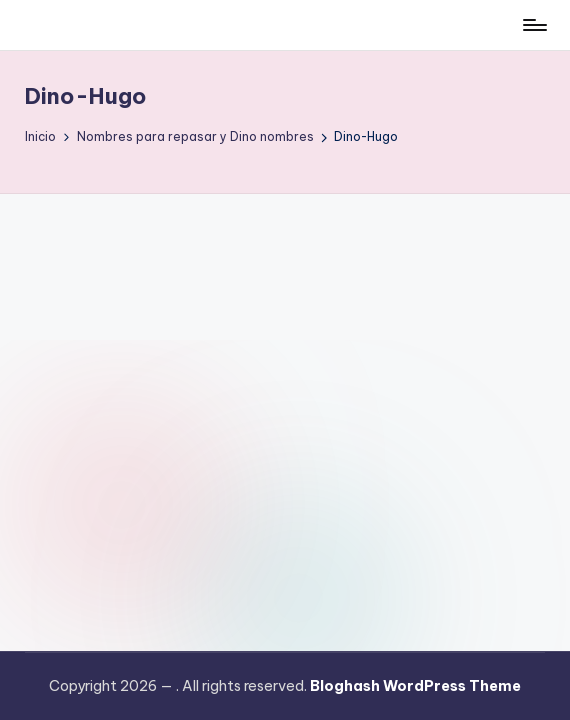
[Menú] (533, 25)
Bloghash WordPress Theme (415, 686)
